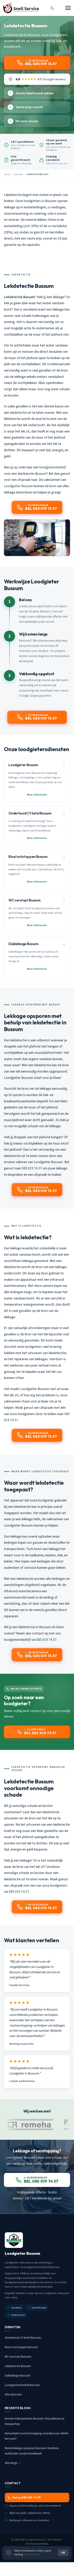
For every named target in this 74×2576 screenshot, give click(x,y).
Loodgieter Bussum (18, 486)
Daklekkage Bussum (17, 2376)
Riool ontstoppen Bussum (21, 2347)
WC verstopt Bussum (18, 2357)
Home (7, 174)
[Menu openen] (68, 8)
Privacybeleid (32, 2554)
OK (63, 2552)
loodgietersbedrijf (52, 467)
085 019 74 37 (32, 1168)
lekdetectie (18, 412)
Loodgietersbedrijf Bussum (22, 2385)
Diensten (18, 174)
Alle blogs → (13, 2463)
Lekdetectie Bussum (19, 297)
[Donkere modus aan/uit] (52, 8)
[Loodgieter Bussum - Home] (21, 7)
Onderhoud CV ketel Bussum (23, 2338)
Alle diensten (13, 2395)
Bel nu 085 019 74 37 (36, 2497)
